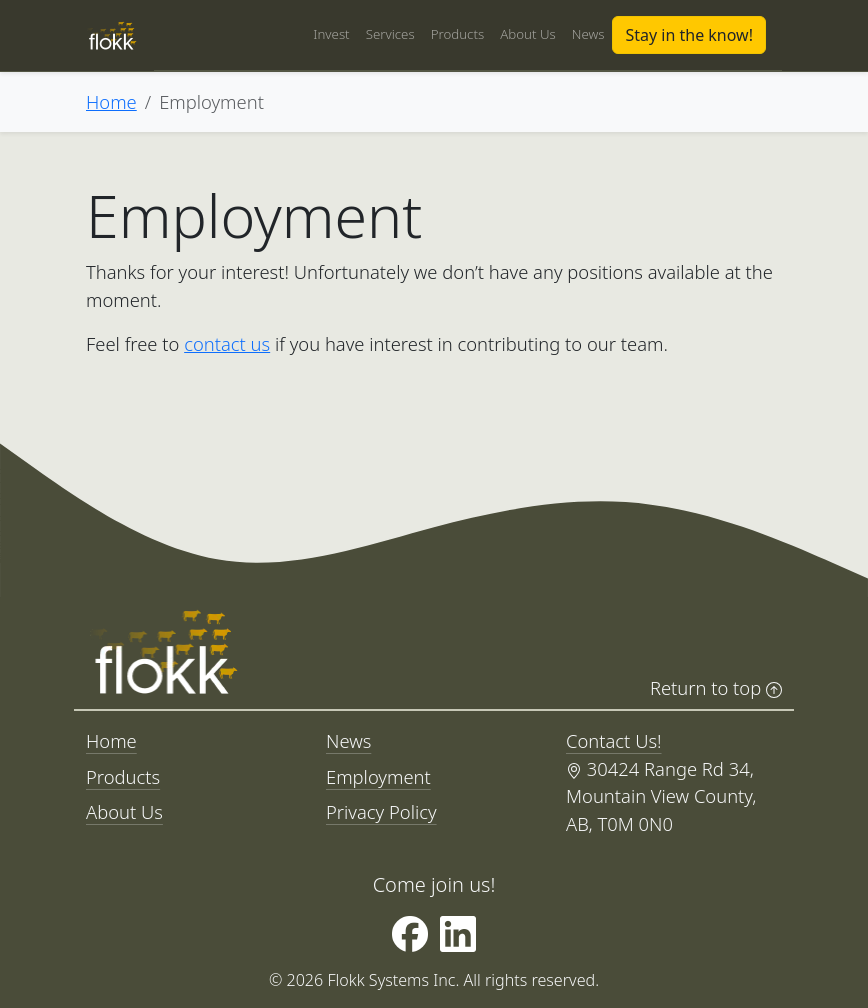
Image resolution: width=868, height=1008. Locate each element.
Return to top (716, 687)
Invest (331, 34)
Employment (378, 776)
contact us (227, 343)
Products (458, 34)
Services (390, 34)
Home (111, 101)
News (588, 34)
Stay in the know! (689, 35)
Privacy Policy (381, 811)
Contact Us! (614, 740)
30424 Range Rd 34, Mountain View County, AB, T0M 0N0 (661, 796)
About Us (528, 34)
